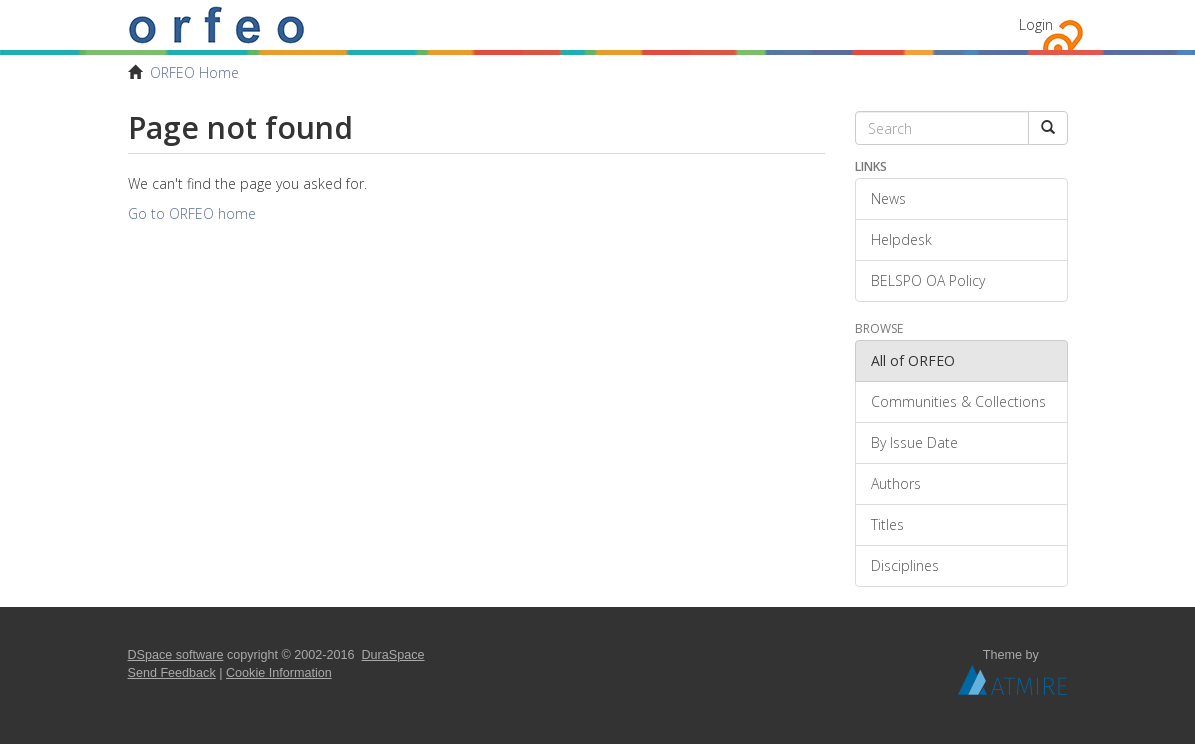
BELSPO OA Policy (928, 280)
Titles (887, 524)
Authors (896, 483)
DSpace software (176, 655)
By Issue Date (914, 442)
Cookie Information (279, 673)
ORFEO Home (194, 72)
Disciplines (905, 565)
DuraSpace (393, 655)
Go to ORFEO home (192, 213)
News (888, 198)
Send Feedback (172, 673)
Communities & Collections (958, 401)
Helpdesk (901, 239)
